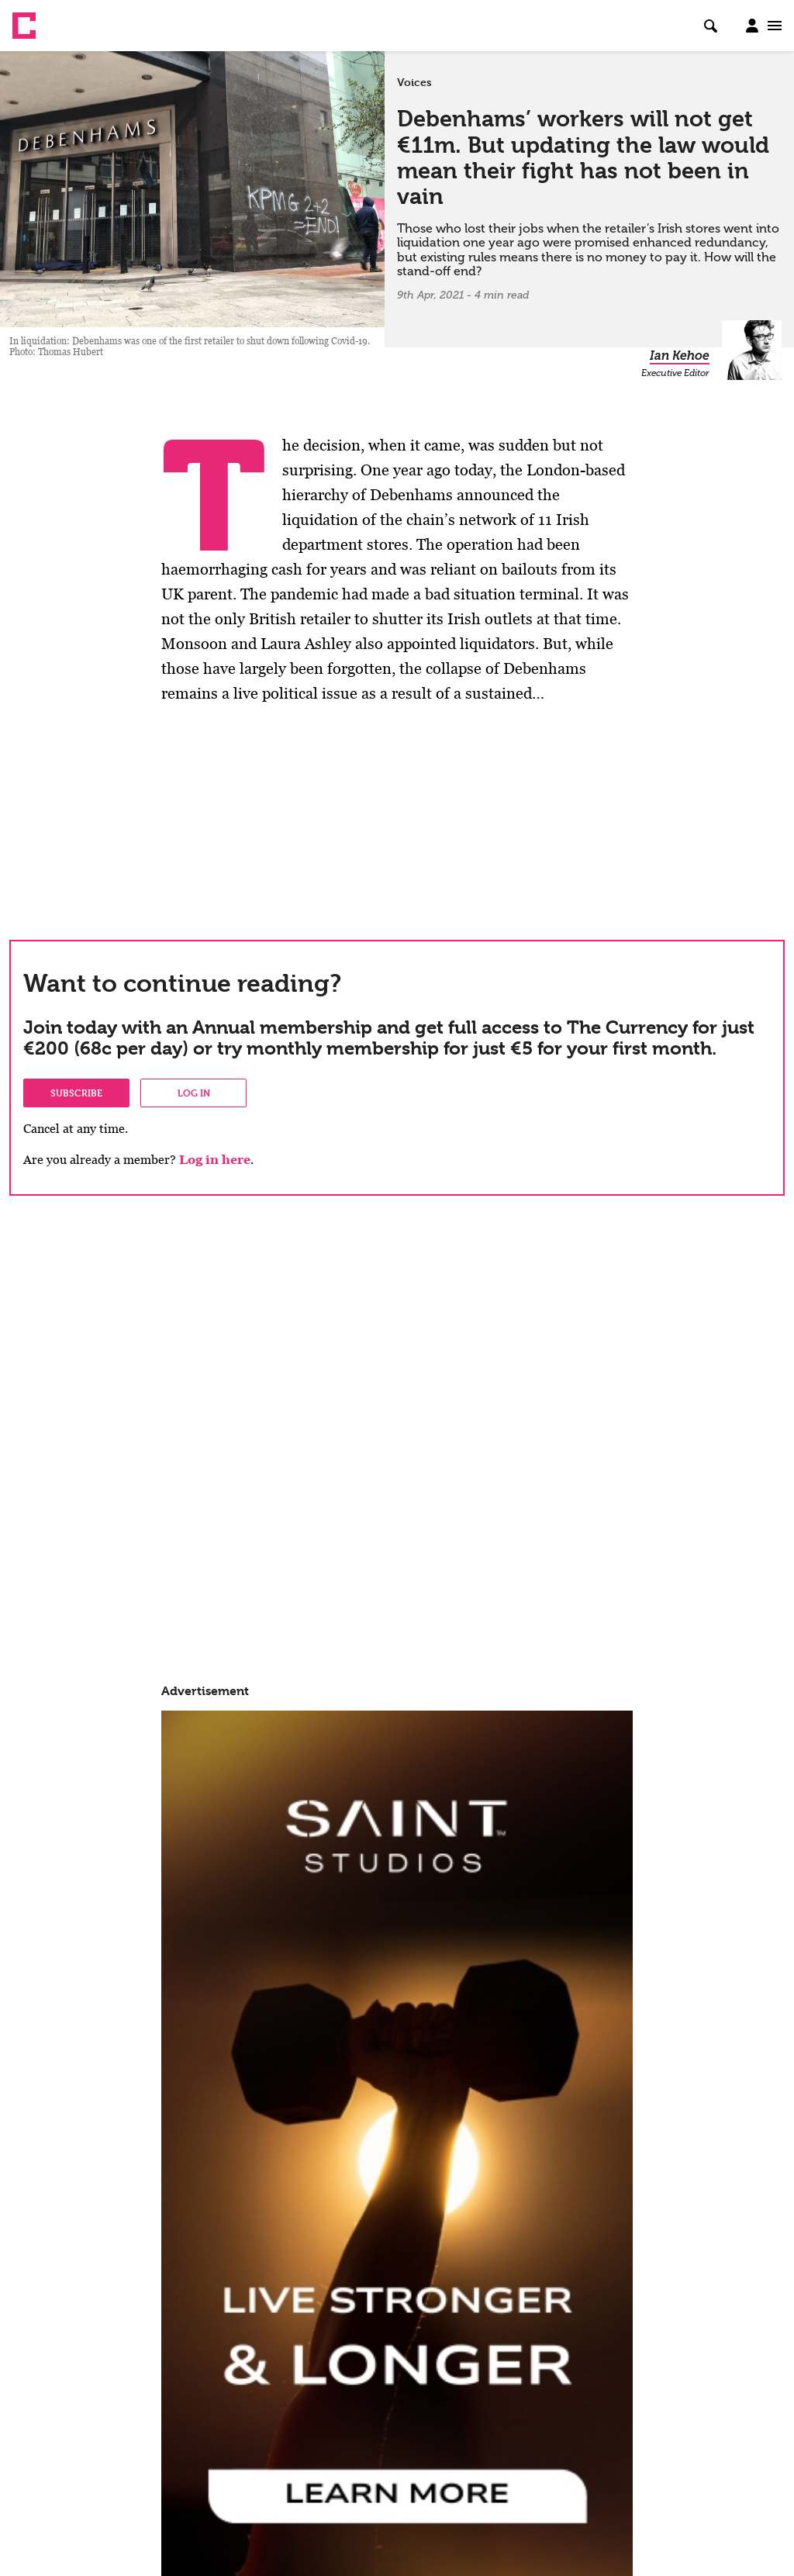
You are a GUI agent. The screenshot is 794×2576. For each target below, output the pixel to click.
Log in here (214, 1159)
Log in (194, 1092)
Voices (414, 82)
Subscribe (76, 1092)
